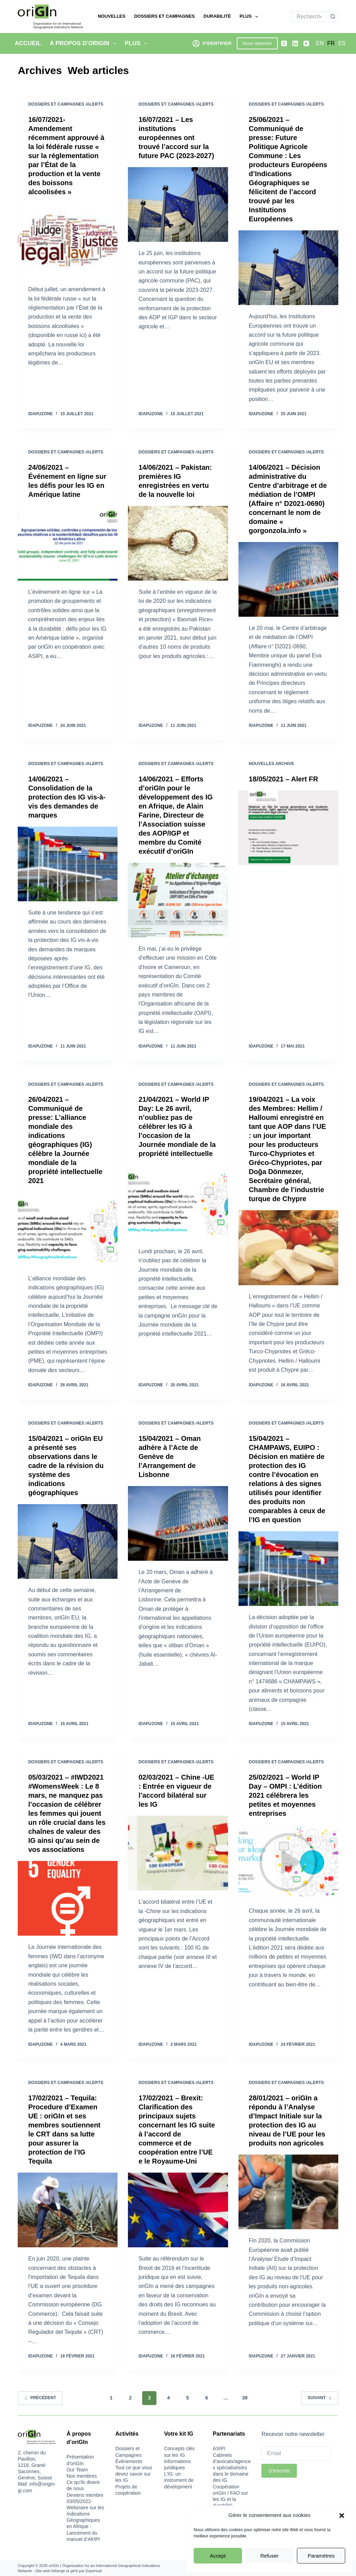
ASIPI (219, 2448)
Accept (218, 2556)
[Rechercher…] (309, 16)
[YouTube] (306, 43)
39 (245, 2398)
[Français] (330, 43)
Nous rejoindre (257, 43)
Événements (129, 2461)
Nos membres (81, 2476)
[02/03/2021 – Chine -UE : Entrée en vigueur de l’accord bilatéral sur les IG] (178, 1853)
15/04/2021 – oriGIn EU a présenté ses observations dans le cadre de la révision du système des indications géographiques (66, 1465)
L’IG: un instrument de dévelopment (179, 2480)
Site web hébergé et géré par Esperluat (68, 2571)
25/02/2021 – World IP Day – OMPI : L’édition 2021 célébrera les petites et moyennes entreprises (285, 1795)
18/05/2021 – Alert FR (283, 779)
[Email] (295, 2453)
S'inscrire (279, 2471)
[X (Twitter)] (284, 43)
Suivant (320, 2397)
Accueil (28, 43)
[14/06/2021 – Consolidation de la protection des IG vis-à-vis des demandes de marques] (68, 864)
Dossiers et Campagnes (164, 16)
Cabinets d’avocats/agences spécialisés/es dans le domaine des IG (232, 2467)
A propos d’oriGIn (84, 43)
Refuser (269, 2556)
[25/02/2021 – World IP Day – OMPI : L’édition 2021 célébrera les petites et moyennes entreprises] (288, 1862)
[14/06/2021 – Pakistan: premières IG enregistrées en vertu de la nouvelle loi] (178, 543)
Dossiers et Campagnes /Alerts (65, 104)
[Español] (342, 43)
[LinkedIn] (295, 43)
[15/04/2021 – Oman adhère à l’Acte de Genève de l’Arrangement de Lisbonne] (178, 1523)
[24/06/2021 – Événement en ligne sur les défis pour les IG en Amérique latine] (68, 543)
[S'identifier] (212, 43)
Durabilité (217, 16)
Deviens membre (84, 2495)
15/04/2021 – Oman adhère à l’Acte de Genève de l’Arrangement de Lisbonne (169, 1456)
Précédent (40, 2397)
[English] (320, 43)
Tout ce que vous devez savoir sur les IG (133, 2474)
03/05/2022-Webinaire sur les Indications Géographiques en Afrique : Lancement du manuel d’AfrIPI (85, 2520)
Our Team (77, 2469)
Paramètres (321, 2556)
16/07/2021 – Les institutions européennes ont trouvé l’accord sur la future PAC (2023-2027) (176, 137)
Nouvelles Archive (271, 763)
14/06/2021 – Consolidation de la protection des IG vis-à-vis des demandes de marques (66, 797)
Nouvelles (111, 16)
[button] (341, 2515)
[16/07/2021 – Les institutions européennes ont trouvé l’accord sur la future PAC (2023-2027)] (178, 204)
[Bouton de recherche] (333, 16)
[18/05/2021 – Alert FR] (288, 827)
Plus (250, 17)
